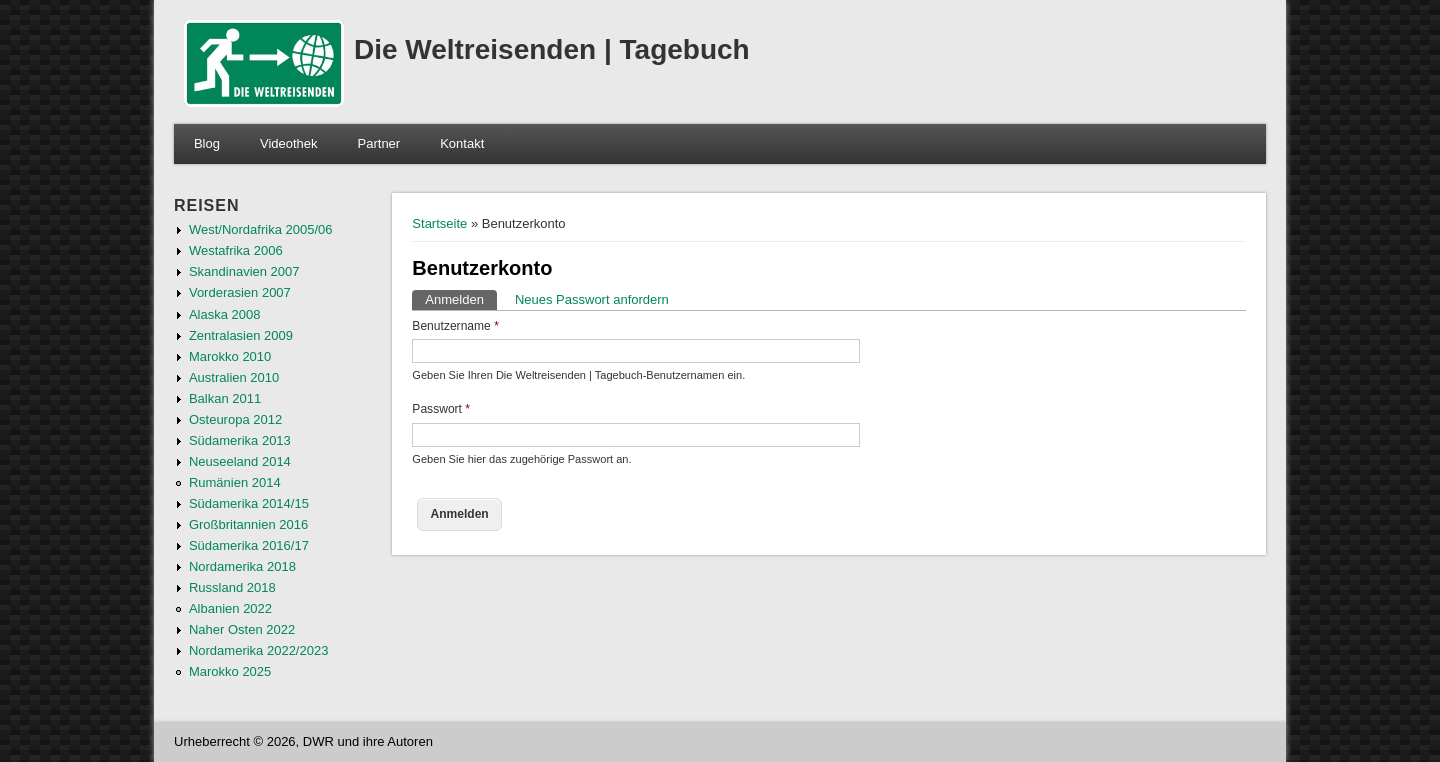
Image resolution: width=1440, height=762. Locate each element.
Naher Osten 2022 (242, 629)
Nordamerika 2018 (242, 566)
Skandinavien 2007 (244, 271)
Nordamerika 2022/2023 (258, 650)
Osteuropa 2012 (235, 419)
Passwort (441, 409)
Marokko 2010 (230, 356)
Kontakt (462, 143)
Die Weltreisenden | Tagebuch (552, 49)
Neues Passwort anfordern (592, 299)
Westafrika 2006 (236, 250)
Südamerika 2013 (240, 440)
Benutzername (455, 326)
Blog (207, 143)
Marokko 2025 (230, 671)
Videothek (289, 143)
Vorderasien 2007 (240, 292)
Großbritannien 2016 (248, 524)
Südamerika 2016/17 (249, 545)
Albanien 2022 (230, 608)
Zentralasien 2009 (241, 335)
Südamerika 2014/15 (249, 503)
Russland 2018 (232, 587)
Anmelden (461, 298)
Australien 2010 (234, 377)
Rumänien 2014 (235, 482)
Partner (379, 143)
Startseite (439, 223)
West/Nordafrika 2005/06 (261, 229)
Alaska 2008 (225, 314)
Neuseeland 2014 (240, 461)
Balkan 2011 (225, 398)
